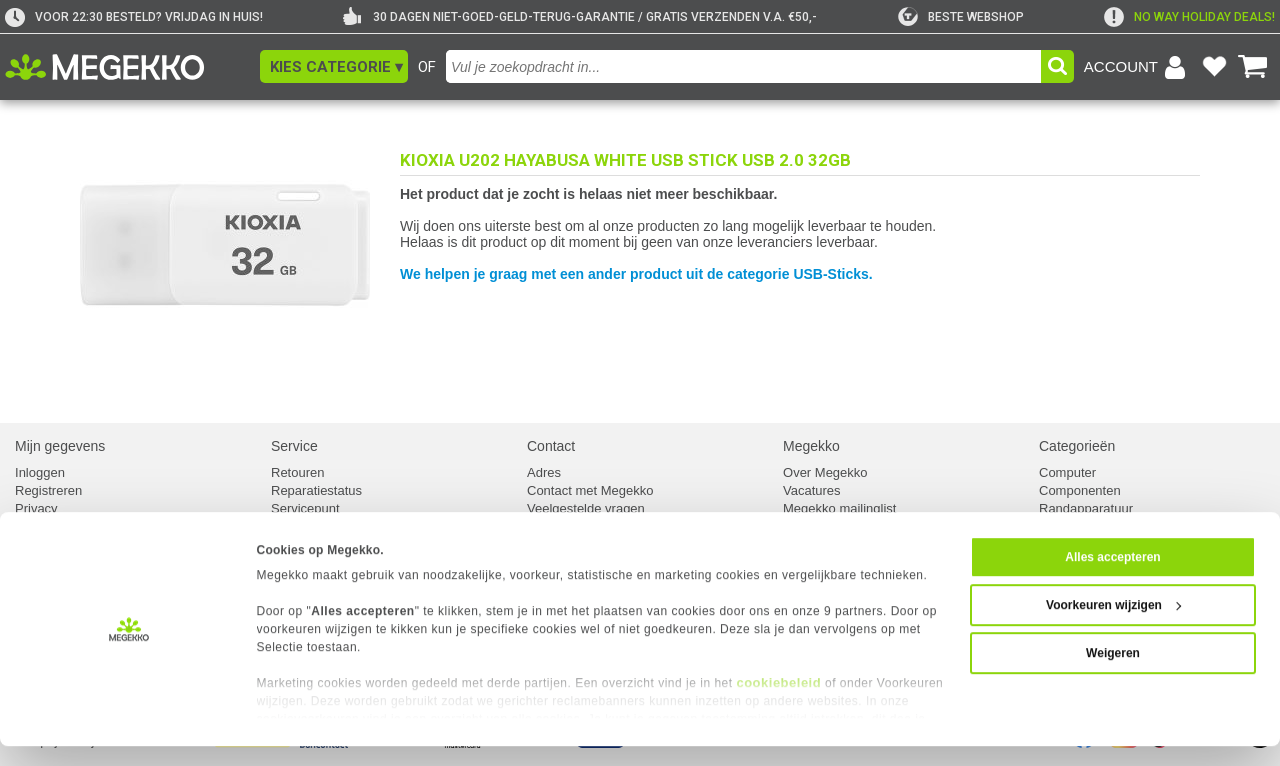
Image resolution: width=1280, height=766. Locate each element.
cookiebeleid (778, 702)
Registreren (48, 490)
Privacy (36, 508)
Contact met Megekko (590, 490)
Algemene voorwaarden (851, 526)
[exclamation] (1189, 17)
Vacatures (812, 490)
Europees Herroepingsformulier (361, 526)
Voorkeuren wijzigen (1113, 625)
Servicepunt (305, 508)
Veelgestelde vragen (586, 508)
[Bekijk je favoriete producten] (1214, 67)
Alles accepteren (1112, 577)
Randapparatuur (1086, 508)
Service (294, 446)
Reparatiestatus (316, 490)
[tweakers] (961, 17)
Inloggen (40, 472)
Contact (551, 446)
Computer (1067, 472)
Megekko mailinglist (839, 508)
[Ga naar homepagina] (127, 67)
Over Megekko (825, 472)
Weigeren (1113, 673)
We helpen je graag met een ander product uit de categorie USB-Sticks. (636, 274)
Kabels (1059, 526)
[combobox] (743, 66)
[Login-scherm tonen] (1138, 67)
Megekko (811, 446)
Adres (544, 472)
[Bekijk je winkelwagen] (1253, 67)
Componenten (1080, 490)
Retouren (297, 472)
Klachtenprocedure (581, 526)
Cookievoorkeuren (68, 526)
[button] (334, 66)
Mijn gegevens (60, 446)
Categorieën (1077, 446)
